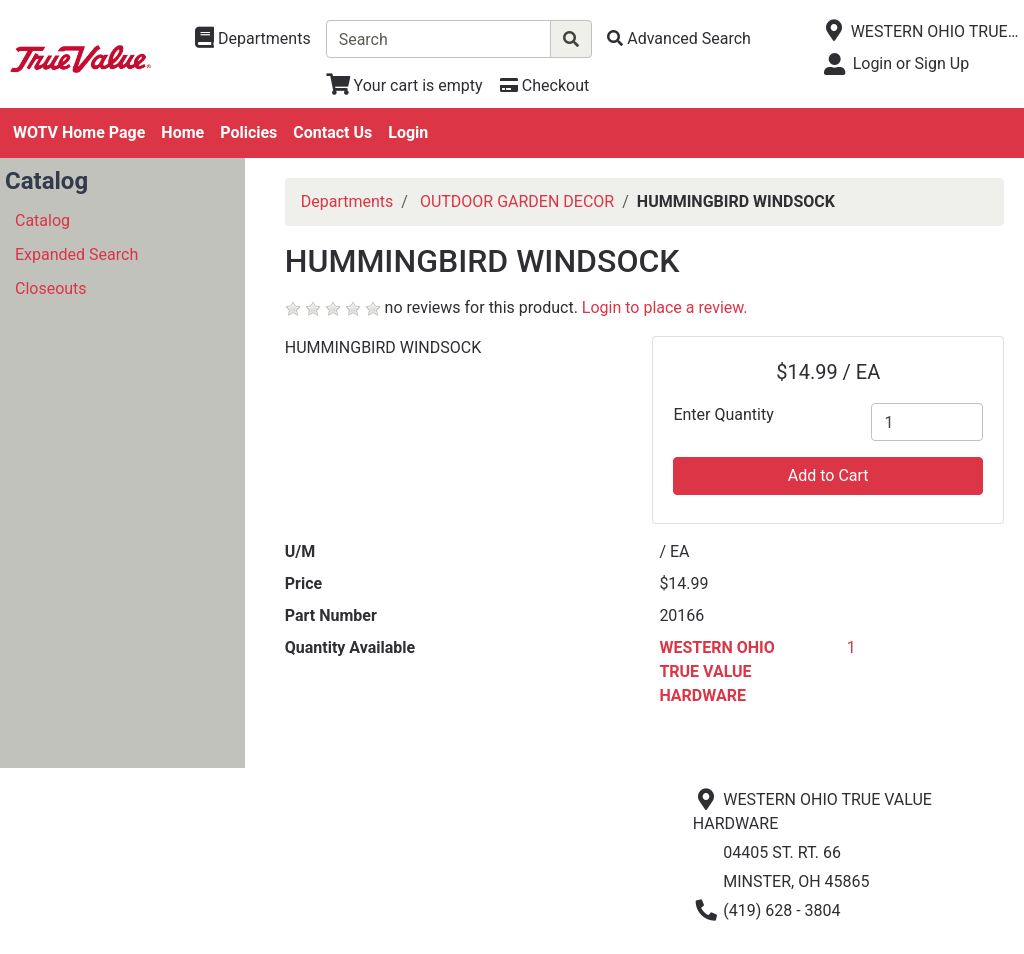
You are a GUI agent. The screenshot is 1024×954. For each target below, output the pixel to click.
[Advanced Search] (679, 38)
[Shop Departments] (253, 39)
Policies (248, 132)
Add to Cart (828, 475)
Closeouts (51, 288)
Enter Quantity (723, 414)
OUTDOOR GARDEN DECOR (517, 201)
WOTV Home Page (79, 132)
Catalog (42, 220)
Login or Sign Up (911, 63)
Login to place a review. (665, 307)
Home (182, 132)
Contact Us (332, 132)
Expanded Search (76, 254)
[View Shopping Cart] (404, 85)
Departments (347, 201)
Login (408, 132)
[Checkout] (544, 85)
